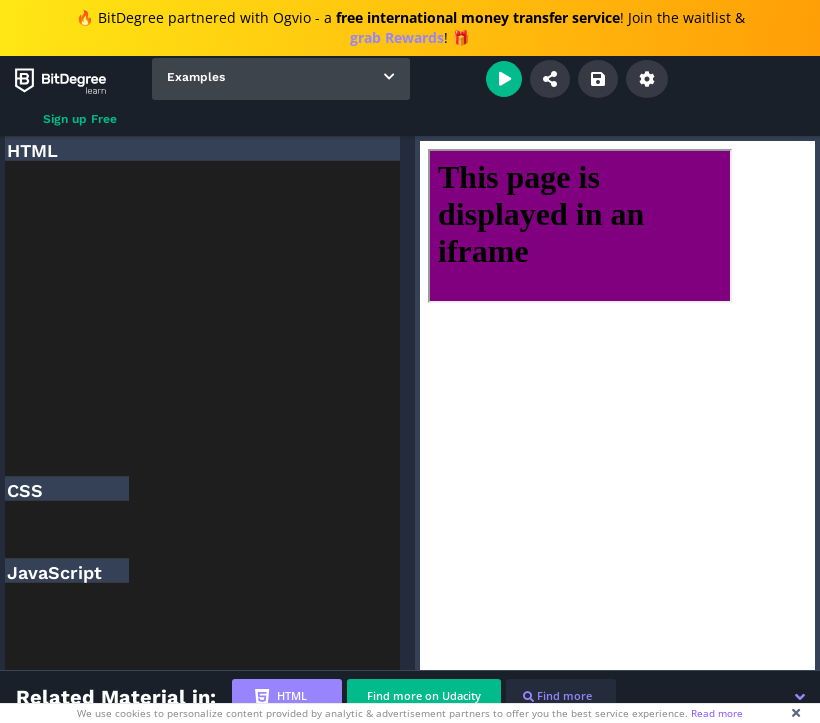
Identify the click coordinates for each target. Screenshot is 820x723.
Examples (196, 77)
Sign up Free (80, 119)
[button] (800, 697)
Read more (717, 713)
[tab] (287, 696)
